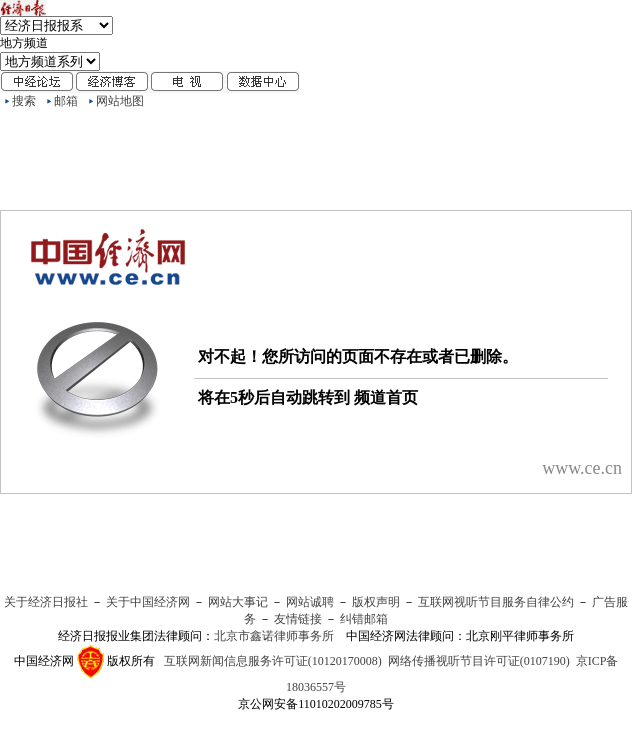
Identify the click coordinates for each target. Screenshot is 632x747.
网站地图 (120, 101)
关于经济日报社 (46, 602)
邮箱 (66, 101)
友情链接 (298, 619)
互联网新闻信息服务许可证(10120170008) (273, 661)
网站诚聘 (310, 602)
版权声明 (376, 602)
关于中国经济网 (148, 602)
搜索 (24, 101)
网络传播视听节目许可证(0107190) (479, 661)
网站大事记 (238, 602)
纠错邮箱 (364, 619)
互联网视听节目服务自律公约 (496, 602)
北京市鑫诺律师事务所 (274, 636)
